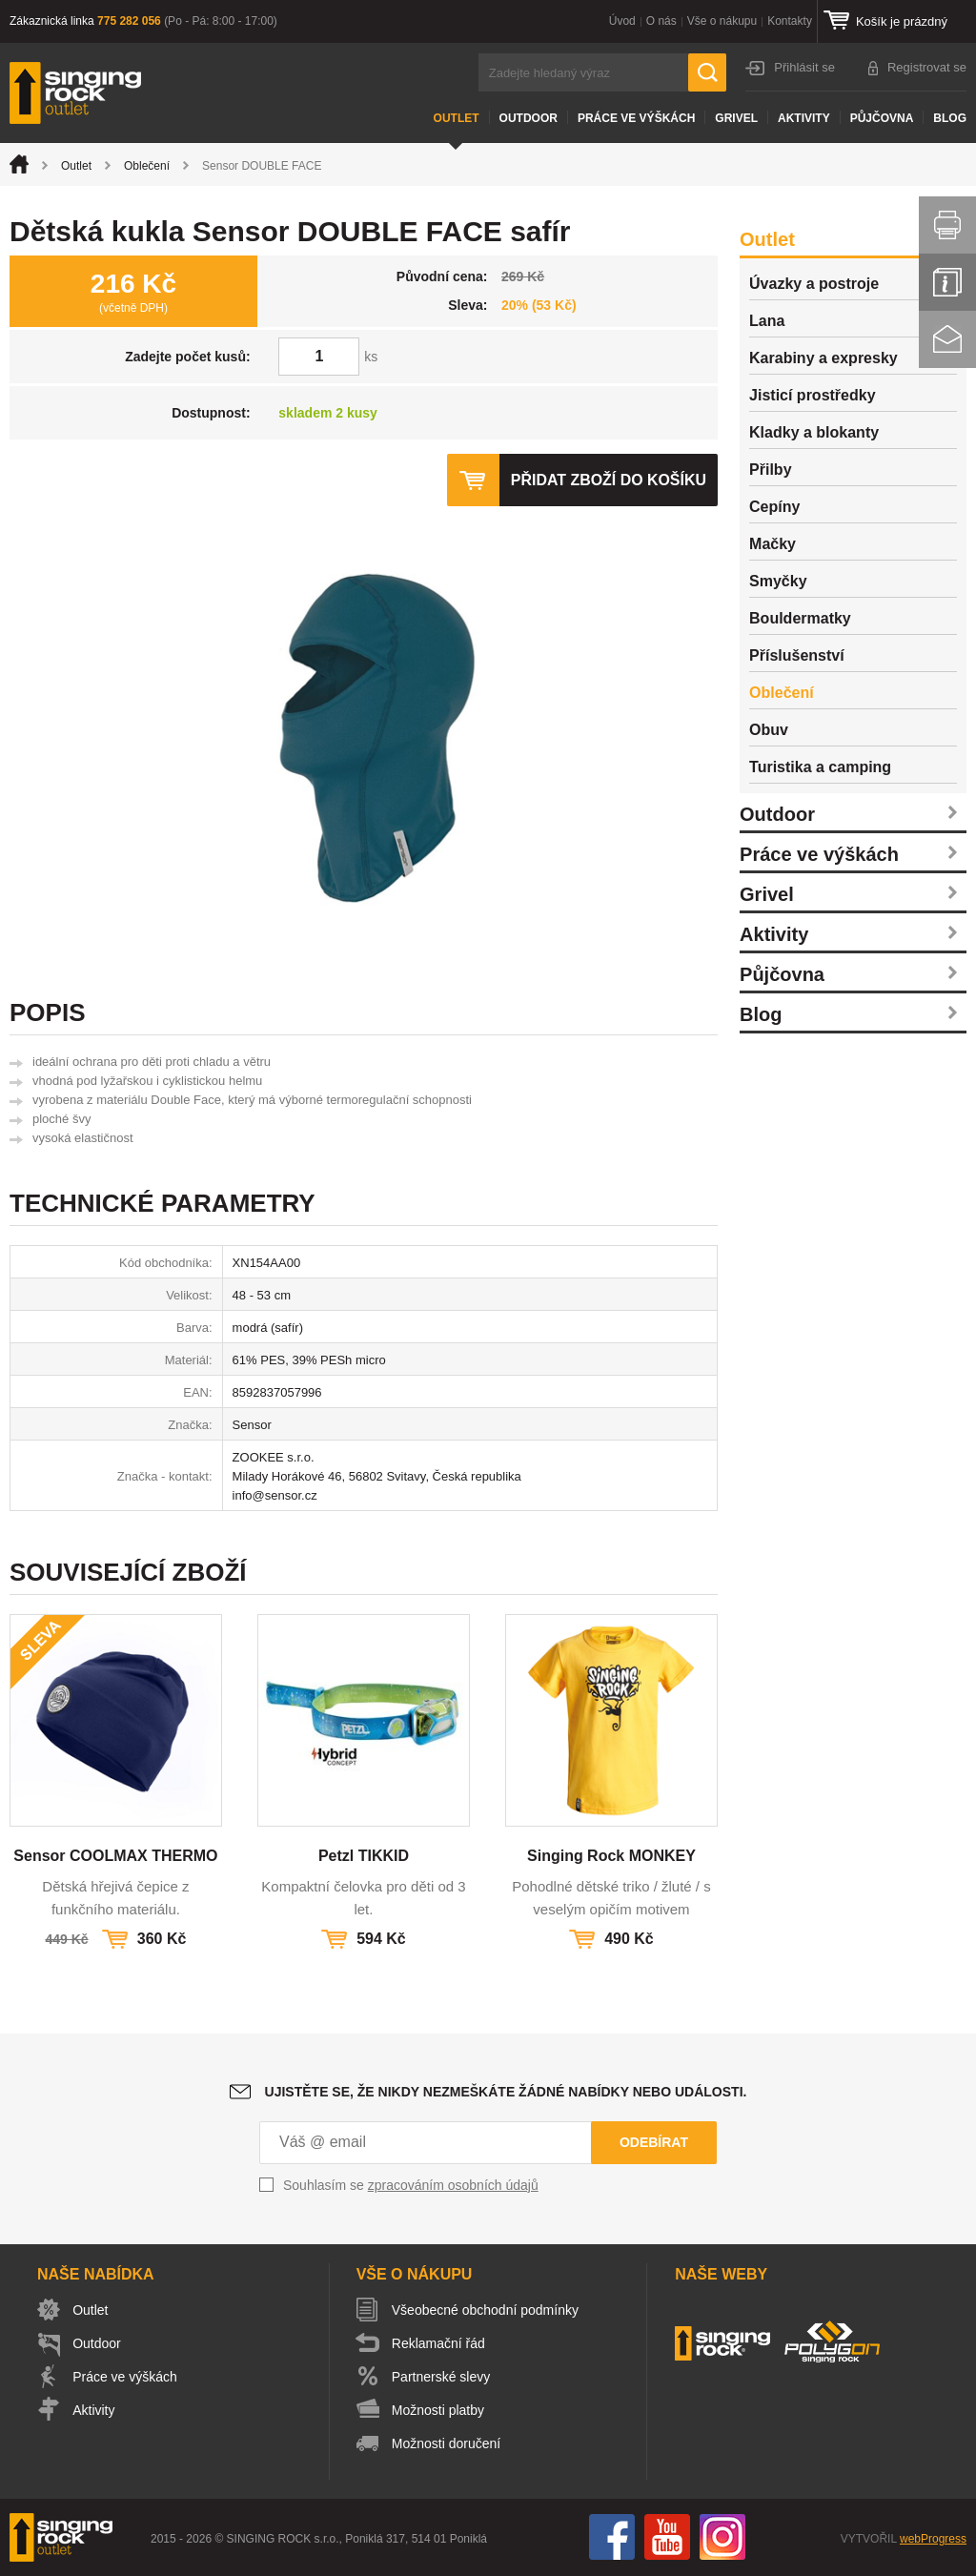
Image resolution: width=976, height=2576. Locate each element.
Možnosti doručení (447, 2443)
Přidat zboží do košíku (608, 480)
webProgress (933, 2538)
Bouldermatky (800, 618)
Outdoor (528, 118)
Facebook (612, 2537)
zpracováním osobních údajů (453, 2185)
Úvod (622, 21)
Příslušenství (796, 655)
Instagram (722, 2537)
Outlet (456, 118)
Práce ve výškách (636, 118)
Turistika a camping (820, 767)
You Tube (667, 2537)
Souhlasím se (411, 2185)
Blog (949, 118)
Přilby (770, 469)
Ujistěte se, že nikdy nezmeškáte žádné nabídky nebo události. (506, 2091)
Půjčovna (882, 118)
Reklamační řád (439, 2343)
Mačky (772, 544)
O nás (661, 21)
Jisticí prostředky (812, 395)
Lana (766, 321)
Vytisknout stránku (947, 225)
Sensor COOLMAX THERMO (115, 1856)
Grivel (736, 118)
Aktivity (804, 118)
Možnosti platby (439, 2410)
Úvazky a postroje (814, 284)
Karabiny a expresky (823, 358)
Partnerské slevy (442, 2376)
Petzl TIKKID (363, 1856)
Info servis (947, 282)
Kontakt (947, 339)
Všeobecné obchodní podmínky (486, 2310)
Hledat (707, 72)
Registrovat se (926, 67)
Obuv (768, 730)
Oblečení (147, 166)
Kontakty (789, 21)
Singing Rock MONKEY (611, 1856)
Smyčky (778, 581)
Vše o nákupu (722, 21)
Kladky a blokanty (814, 432)
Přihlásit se (804, 67)
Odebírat (654, 2142)
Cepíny (774, 507)
